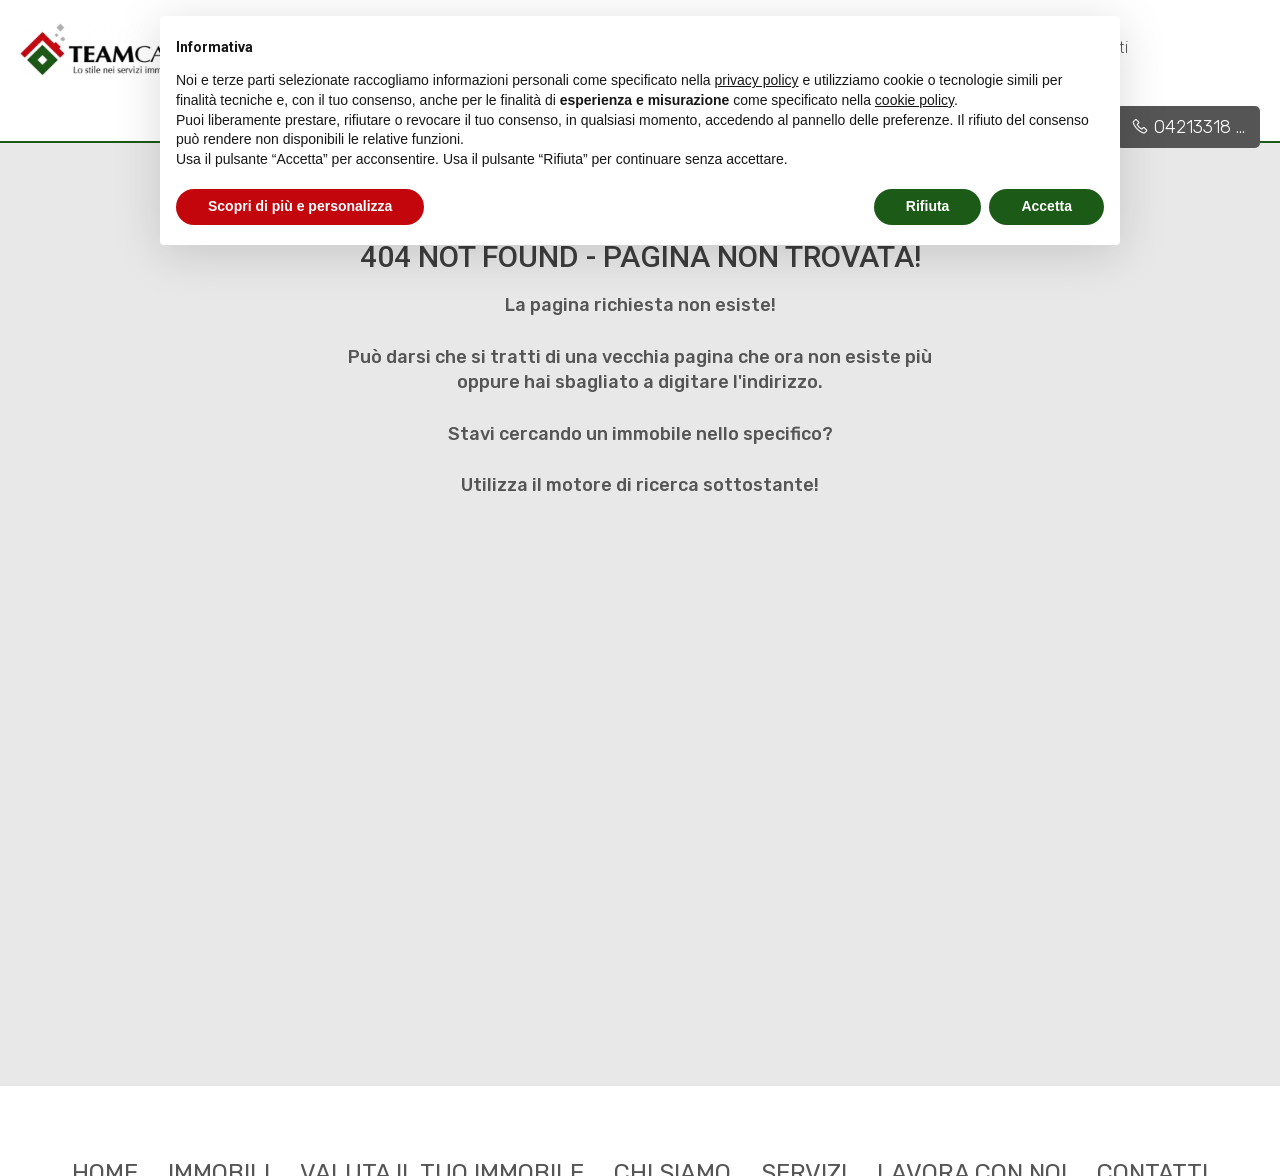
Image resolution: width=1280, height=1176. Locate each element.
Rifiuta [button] (928, 206)
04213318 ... (1188, 127)
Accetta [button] (1046, 206)
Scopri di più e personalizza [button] (300, 206)
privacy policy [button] (757, 80)
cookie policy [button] (914, 100)
